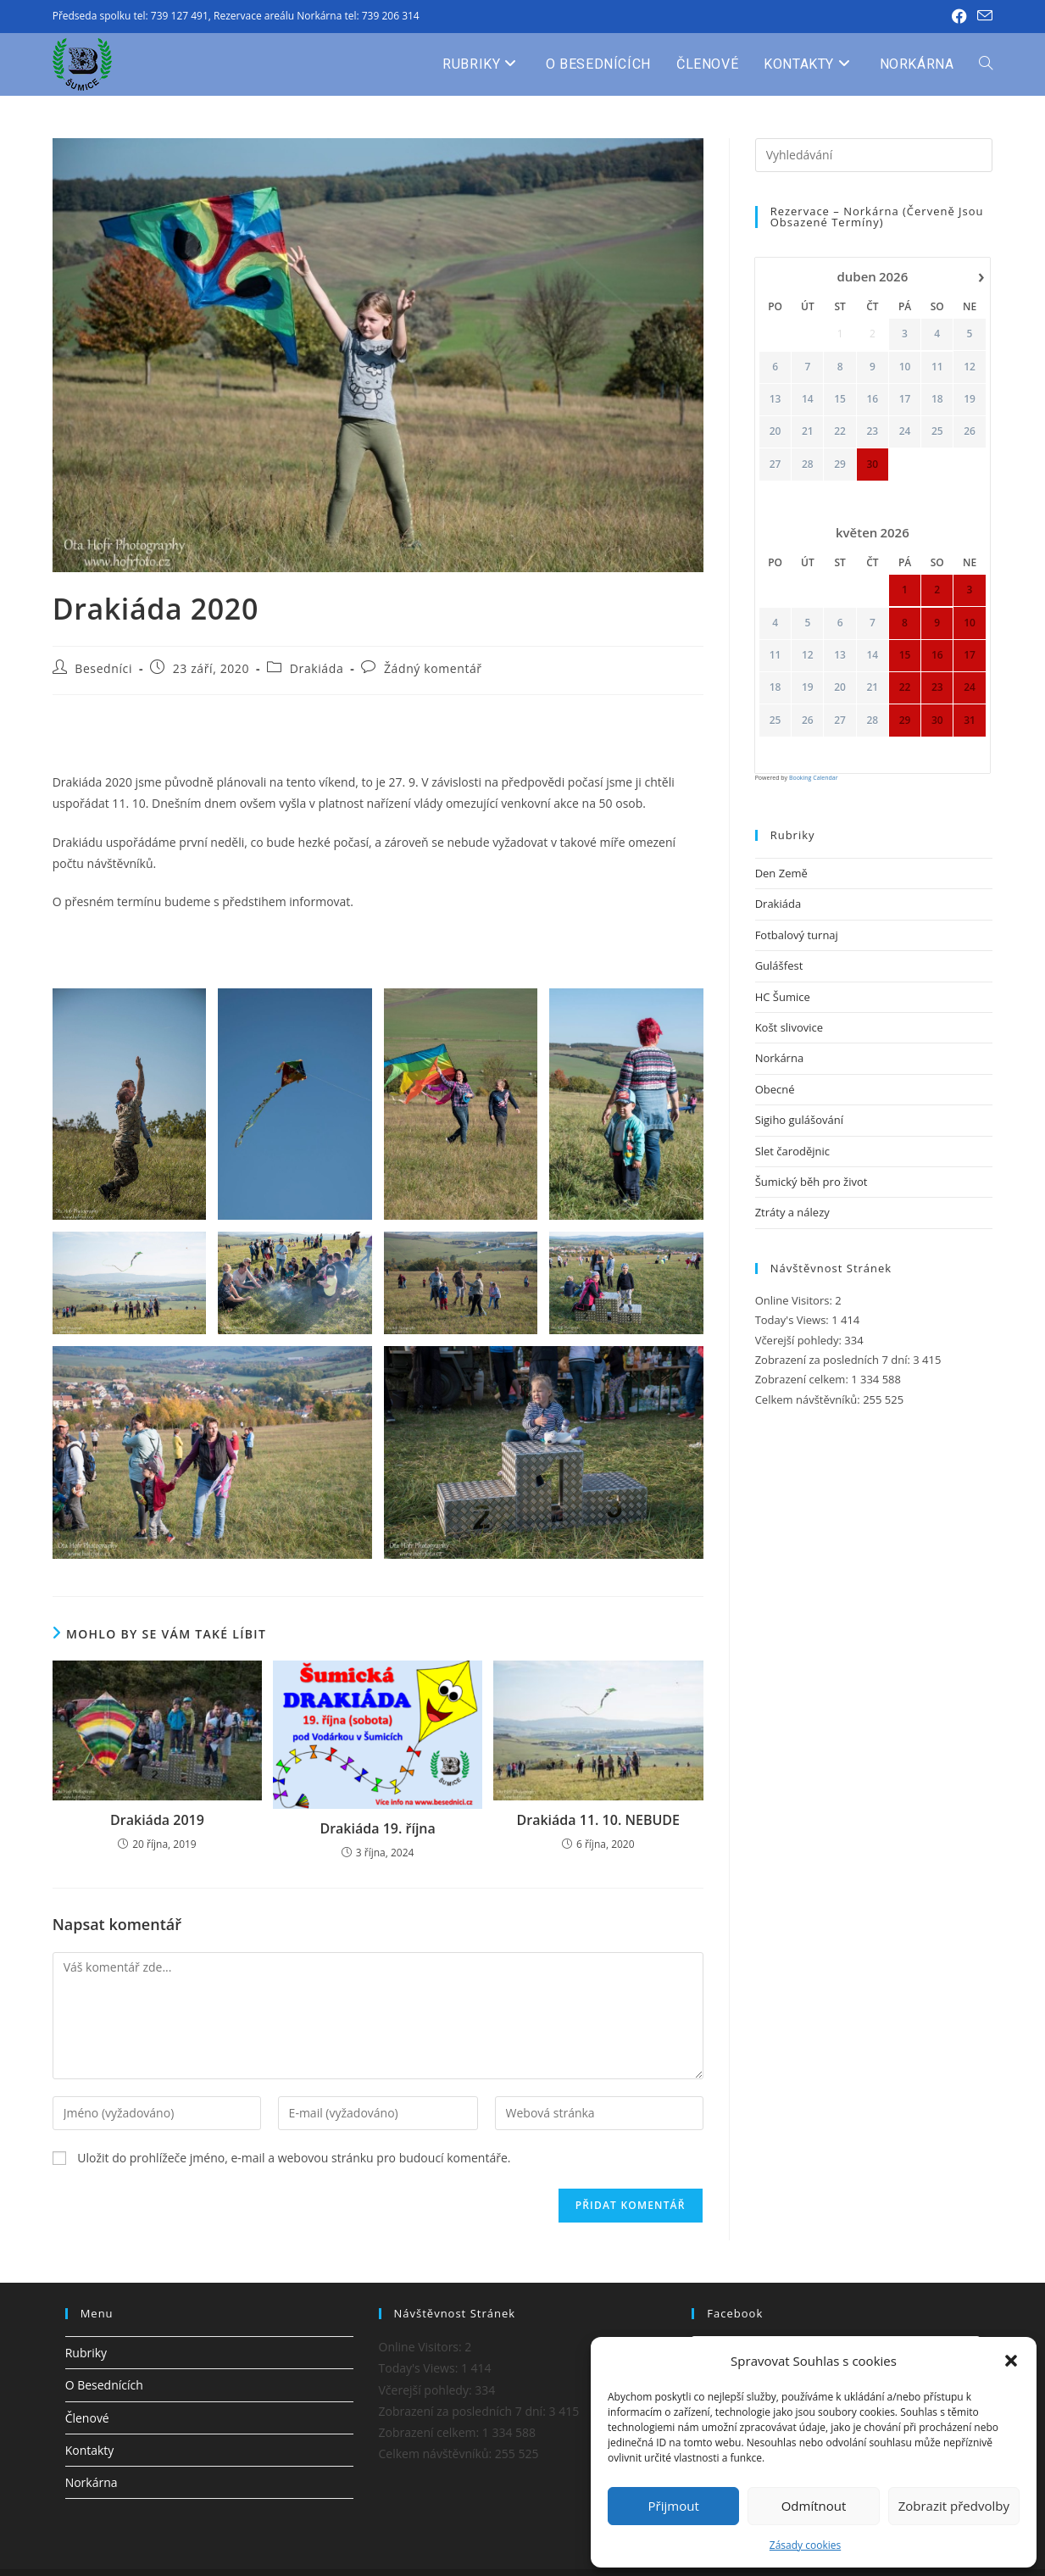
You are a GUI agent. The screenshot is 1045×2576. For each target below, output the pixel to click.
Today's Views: (793, 1319)
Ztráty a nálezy (792, 1212)
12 (970, 366)
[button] (1011, 2360)
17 (904, 399)
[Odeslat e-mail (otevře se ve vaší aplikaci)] (982, 16)
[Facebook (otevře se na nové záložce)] (959, 16)
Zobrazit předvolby (953, 2505)
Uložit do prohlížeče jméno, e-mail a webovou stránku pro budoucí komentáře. (293, 2158)
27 (775, 463)
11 (937, 366)
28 (808, 463)
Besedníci (103, 668)
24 (904, 431)
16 (872, 399)
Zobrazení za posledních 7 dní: (834, 1359)
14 (808, 399)
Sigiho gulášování (799, 1119)
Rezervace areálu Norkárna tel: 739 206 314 (317, 15)
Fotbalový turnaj (796, 935)
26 (970, 431)
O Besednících (104, 2385)
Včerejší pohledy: (800, 1340)
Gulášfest (779, 965)
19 (970, 399)
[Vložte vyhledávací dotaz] (874, 155)
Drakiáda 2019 (157, 1820)
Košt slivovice (789, 1027)
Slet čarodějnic (792, 1151)
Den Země (781, 873)
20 (775, 431)
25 (937, 431)
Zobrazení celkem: (803, 1379)
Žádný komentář (433, 668)
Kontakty (89, 2450)
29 (840, 463)
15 (840, 399)
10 (904, 366)
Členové (87, 2418)
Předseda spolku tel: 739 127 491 (130, 15)
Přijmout (673, 2505)
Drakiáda (316, 668)
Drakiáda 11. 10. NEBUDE (598, 1820)
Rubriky (86, 2353)
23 (872, 431)
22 (840, 431)
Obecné (775, 1089)
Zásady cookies (805, 2545)
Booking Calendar (813, 778)
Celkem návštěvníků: (809, 1399)
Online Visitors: (795, 1300)
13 (775, 399)
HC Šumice (782, 996)
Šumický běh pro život (811, 1181)
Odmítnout (814, 2505)
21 (808, 431)
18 (937, 399)
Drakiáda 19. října (377, 1828)
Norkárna (779, 1057)
